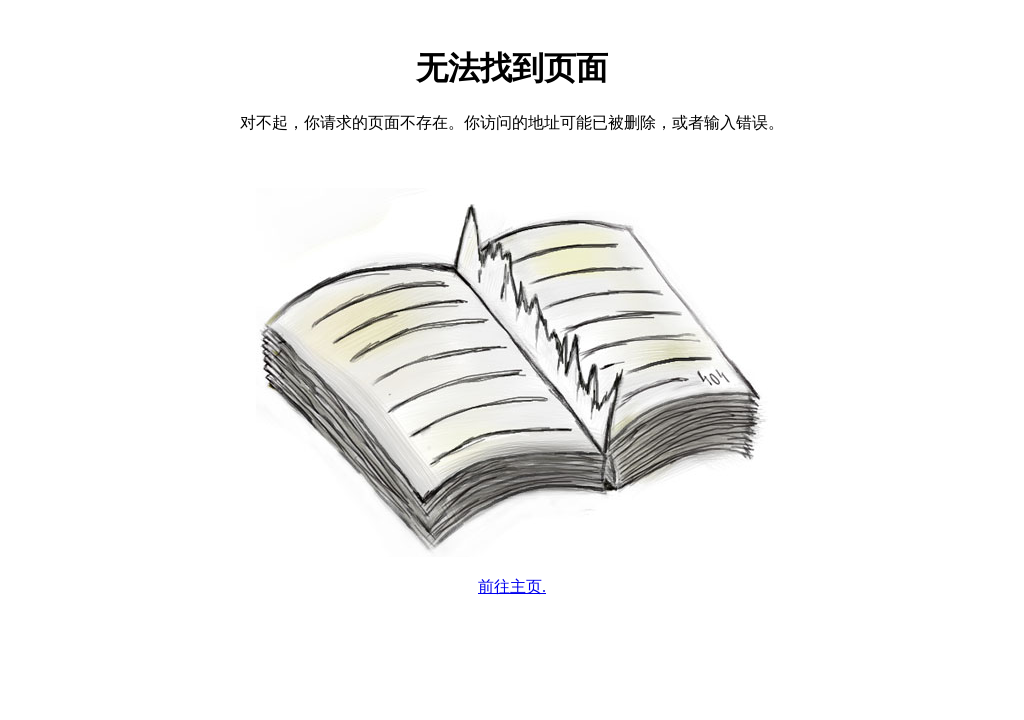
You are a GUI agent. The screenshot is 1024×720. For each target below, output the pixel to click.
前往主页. (512, 586)
